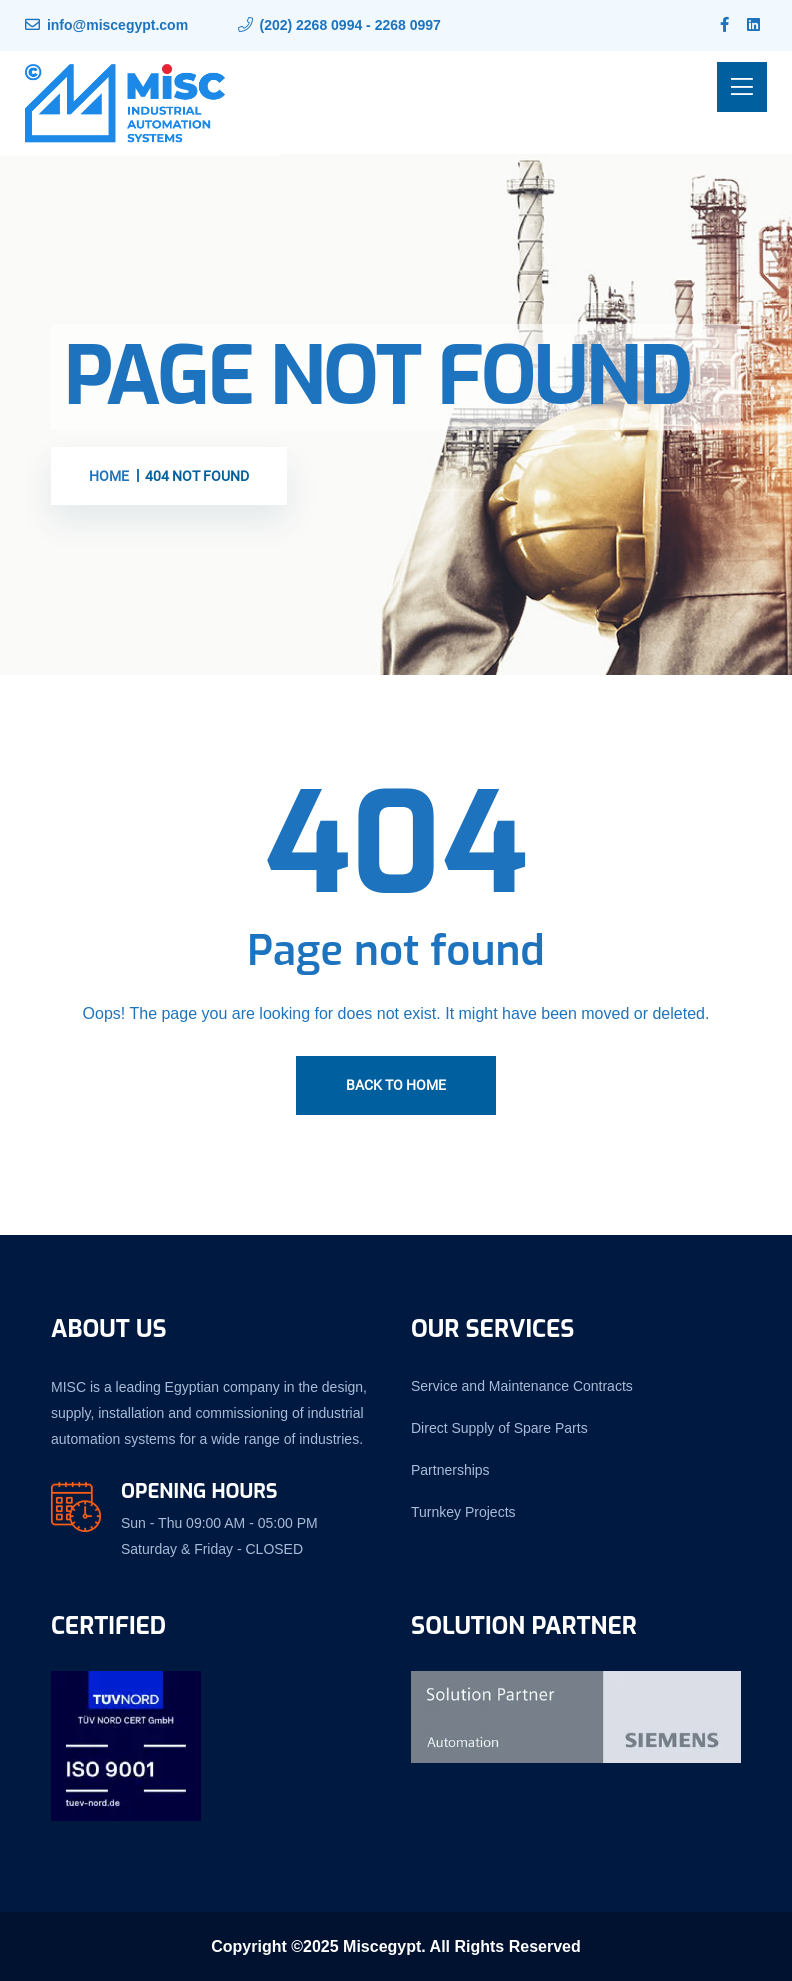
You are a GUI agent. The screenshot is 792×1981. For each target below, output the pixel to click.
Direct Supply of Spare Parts (499, 1428)
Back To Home (396, 1085)
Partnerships (450, 1470)
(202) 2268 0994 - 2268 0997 (349, 25)
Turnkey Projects (463, 1512)
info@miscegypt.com (117, 25)
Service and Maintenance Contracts (522, 1386)
